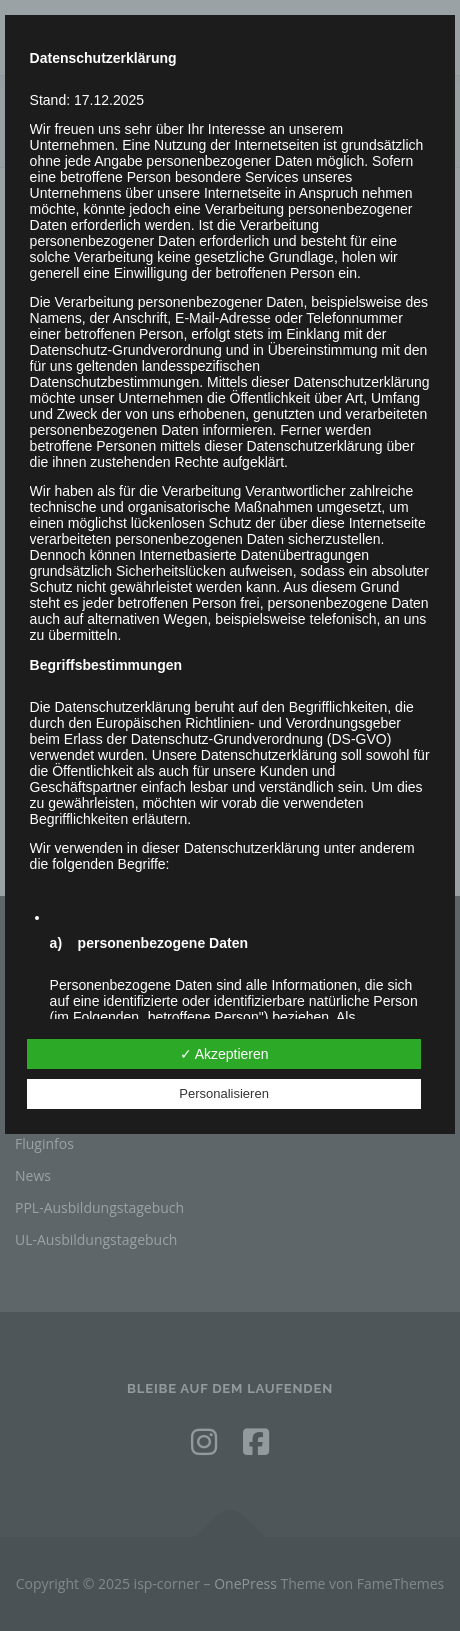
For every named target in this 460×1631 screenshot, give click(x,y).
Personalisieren (224, 1093)
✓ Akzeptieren (224, 1054)
